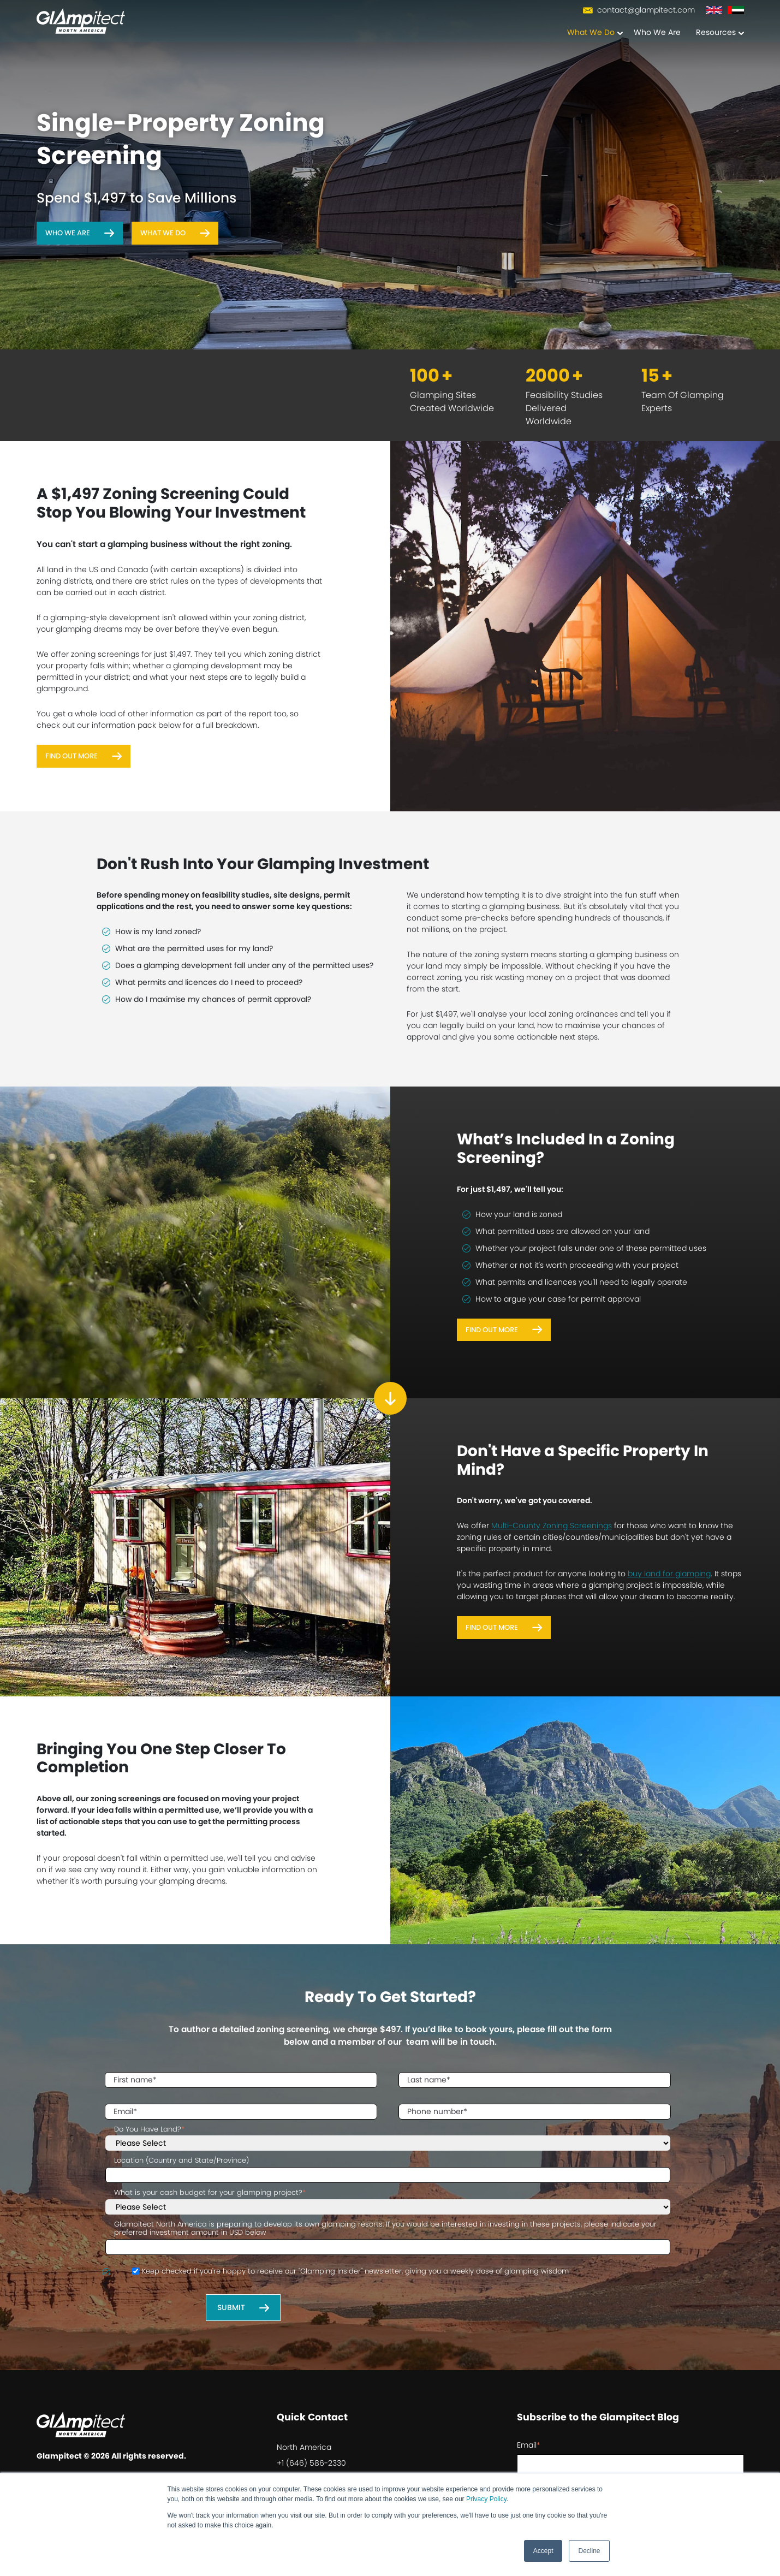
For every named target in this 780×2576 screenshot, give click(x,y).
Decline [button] (589, 2551)
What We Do (591, 32)
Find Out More (71, 756)
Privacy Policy (486, 2499)
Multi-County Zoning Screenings (551, 1525)
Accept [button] (543, 2551)
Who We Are (657, 32)
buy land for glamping (669, 1573)
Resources (716, 32)
